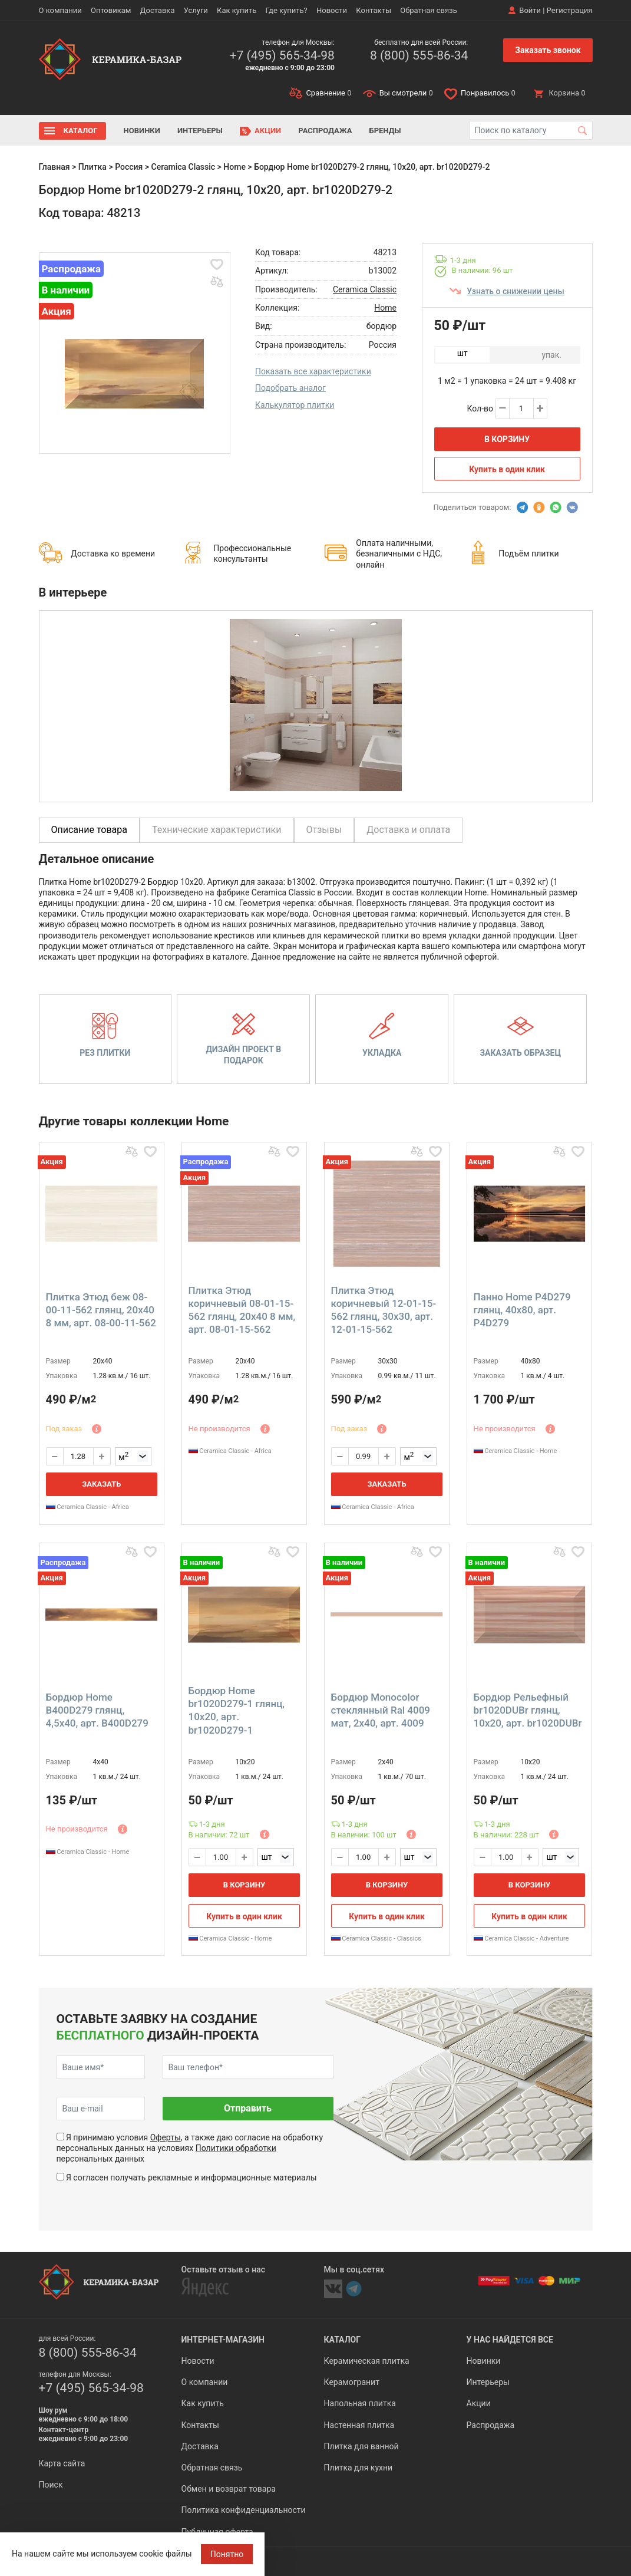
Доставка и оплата (408, 829)
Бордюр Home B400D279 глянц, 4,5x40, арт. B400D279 (97, 1710)
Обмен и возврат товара (228, 2488)
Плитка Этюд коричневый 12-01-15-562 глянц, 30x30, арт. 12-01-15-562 (384, 1309)
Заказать (101, 1484)
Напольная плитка (360, 2403)
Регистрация (570, 10)
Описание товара (89, 829)
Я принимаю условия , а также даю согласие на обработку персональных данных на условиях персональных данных (190, 2148)
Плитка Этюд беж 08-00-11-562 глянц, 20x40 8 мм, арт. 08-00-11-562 (101, 1310)
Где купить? (287, 10)
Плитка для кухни (358, 2467)
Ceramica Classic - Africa (87, 1507)
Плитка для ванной (361, 2446)
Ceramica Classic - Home (515, 1451)
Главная (54, 167)
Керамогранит (351, 2382)
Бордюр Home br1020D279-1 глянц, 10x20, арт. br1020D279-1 (237, 1710)
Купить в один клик (507, 469)
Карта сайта (62, 2463)
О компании (60, 10)
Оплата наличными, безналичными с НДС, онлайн (399, 553)
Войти (530, 10)
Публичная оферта (217, 2532)
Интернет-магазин (223, 2339)
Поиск (51, 2484)
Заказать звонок (547, 50)
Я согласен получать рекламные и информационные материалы (191, 2177)
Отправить (248, 2108)
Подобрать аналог (290, 388)
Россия (129, 167)
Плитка (92, 167)
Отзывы (324, 829)
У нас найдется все (510, 2339)
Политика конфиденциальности (243, 2510)
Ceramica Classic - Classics (376, 1938)
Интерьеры (200, 130)
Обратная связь (428, 10)
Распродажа (325, 130)
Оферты (165, 2137)
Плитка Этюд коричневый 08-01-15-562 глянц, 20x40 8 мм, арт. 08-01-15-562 (242, 1309)
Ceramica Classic (183, 167)
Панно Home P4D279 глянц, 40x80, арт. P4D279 (522, 1310)
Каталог (81, 130)
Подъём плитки (528, 553)
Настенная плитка (359, 2425)
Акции (268, 130)
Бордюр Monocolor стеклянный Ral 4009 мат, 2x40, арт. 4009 (380, 1710)
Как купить (236, 10)
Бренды (385, 130)
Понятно (227, 2554)
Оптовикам (111, 10)
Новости (331, 10)
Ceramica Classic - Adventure (521, 1938)
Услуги (196, 10)
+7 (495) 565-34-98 (282, 55)
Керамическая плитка (366, 2361)
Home (234, 167)
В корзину (507, 439)
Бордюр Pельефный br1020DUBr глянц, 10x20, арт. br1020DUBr (528, 1710)
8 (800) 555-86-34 (419, 55)
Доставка (157, 10)
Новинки (142, 130)
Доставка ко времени (113, 553)
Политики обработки (236, 2148)
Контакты (373, 10)
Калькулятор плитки (294, 405)
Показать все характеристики (313, 371)
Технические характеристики (217, 829)
